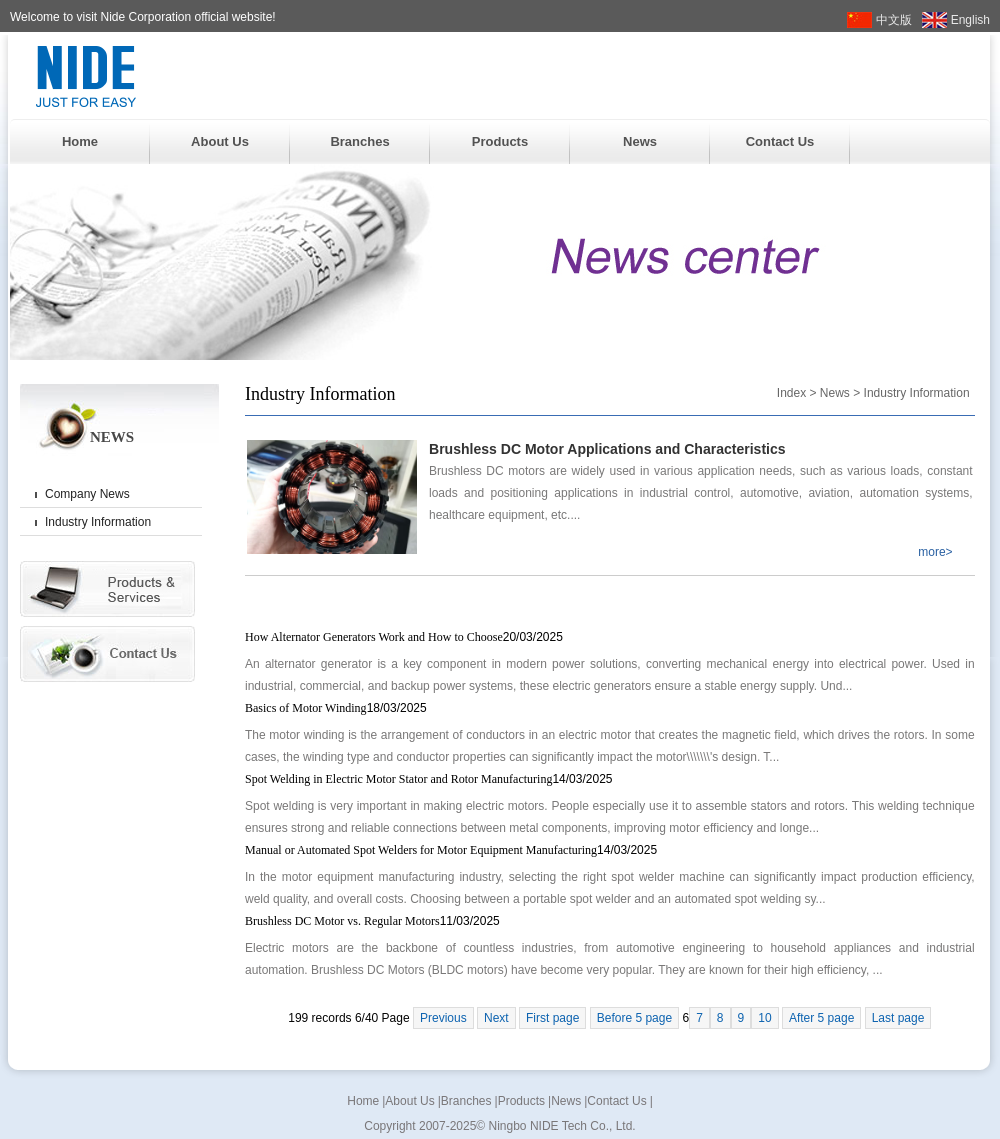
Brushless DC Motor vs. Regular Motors (372, 921)
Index (791, 393)
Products (500, 141)
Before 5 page (634, 1018)
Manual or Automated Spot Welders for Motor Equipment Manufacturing (451, 850)
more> (935, 552)
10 (764, 1018)
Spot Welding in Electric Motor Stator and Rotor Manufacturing (429, 779)
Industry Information (98, 522)
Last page (898, 1018)
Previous (443, 1018)
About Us (220, 141)
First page (552, 1018)
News (640, 141)
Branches (359, 141)
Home (80, 141)
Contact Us (780, 141)
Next (496, 1018)
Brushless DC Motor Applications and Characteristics (607, 449)
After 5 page (821, 1018)
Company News (87, 494)
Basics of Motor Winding (336, 708)
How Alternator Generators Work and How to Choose (404, 637)
